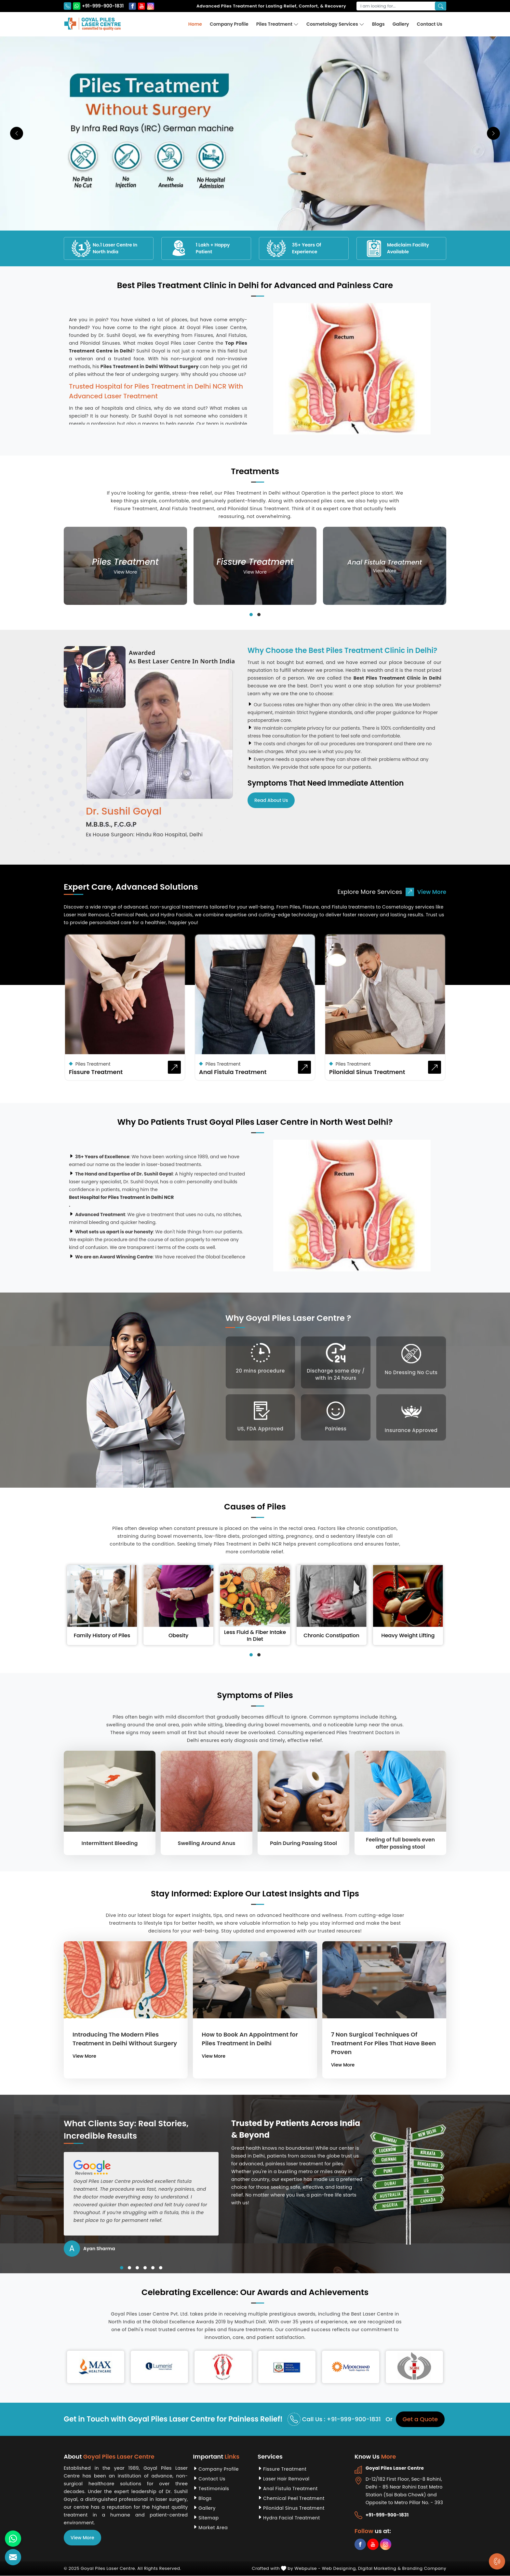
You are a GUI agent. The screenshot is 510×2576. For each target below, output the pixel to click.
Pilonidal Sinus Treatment (367, 1072)
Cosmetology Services (335, 24)
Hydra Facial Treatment (291, 2518)
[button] (251, 614)
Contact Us (429, 24)
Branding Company (424, 2568)
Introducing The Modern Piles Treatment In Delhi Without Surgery (125, 2038)
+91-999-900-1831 (94, 6)
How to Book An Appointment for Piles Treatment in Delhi (250, 2038)
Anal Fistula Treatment (233, 1072)
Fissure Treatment (96, 1072)
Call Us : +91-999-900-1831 (334, 2419)
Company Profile (229, 24)
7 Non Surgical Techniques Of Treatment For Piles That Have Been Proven (383, 2043)
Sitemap (208, 2518)
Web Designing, (339, 2568)
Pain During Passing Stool (303, 1843)
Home (195, 24)
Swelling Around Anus (206, 1843)
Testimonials (213, 2488)
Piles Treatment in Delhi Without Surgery (150, 366)
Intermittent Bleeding (110, 1843)
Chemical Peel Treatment (294, 2498)
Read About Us (271, 800)
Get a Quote (420, 2419)
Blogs (378, 24)
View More (426, 892)
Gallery (401, 24)
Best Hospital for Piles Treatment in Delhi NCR (121, 1197)
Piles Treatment (277, 24)
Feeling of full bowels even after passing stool (400, 1843)
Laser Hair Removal (286, 2479)
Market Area (213, 2527)
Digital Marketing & (379, 2568)
